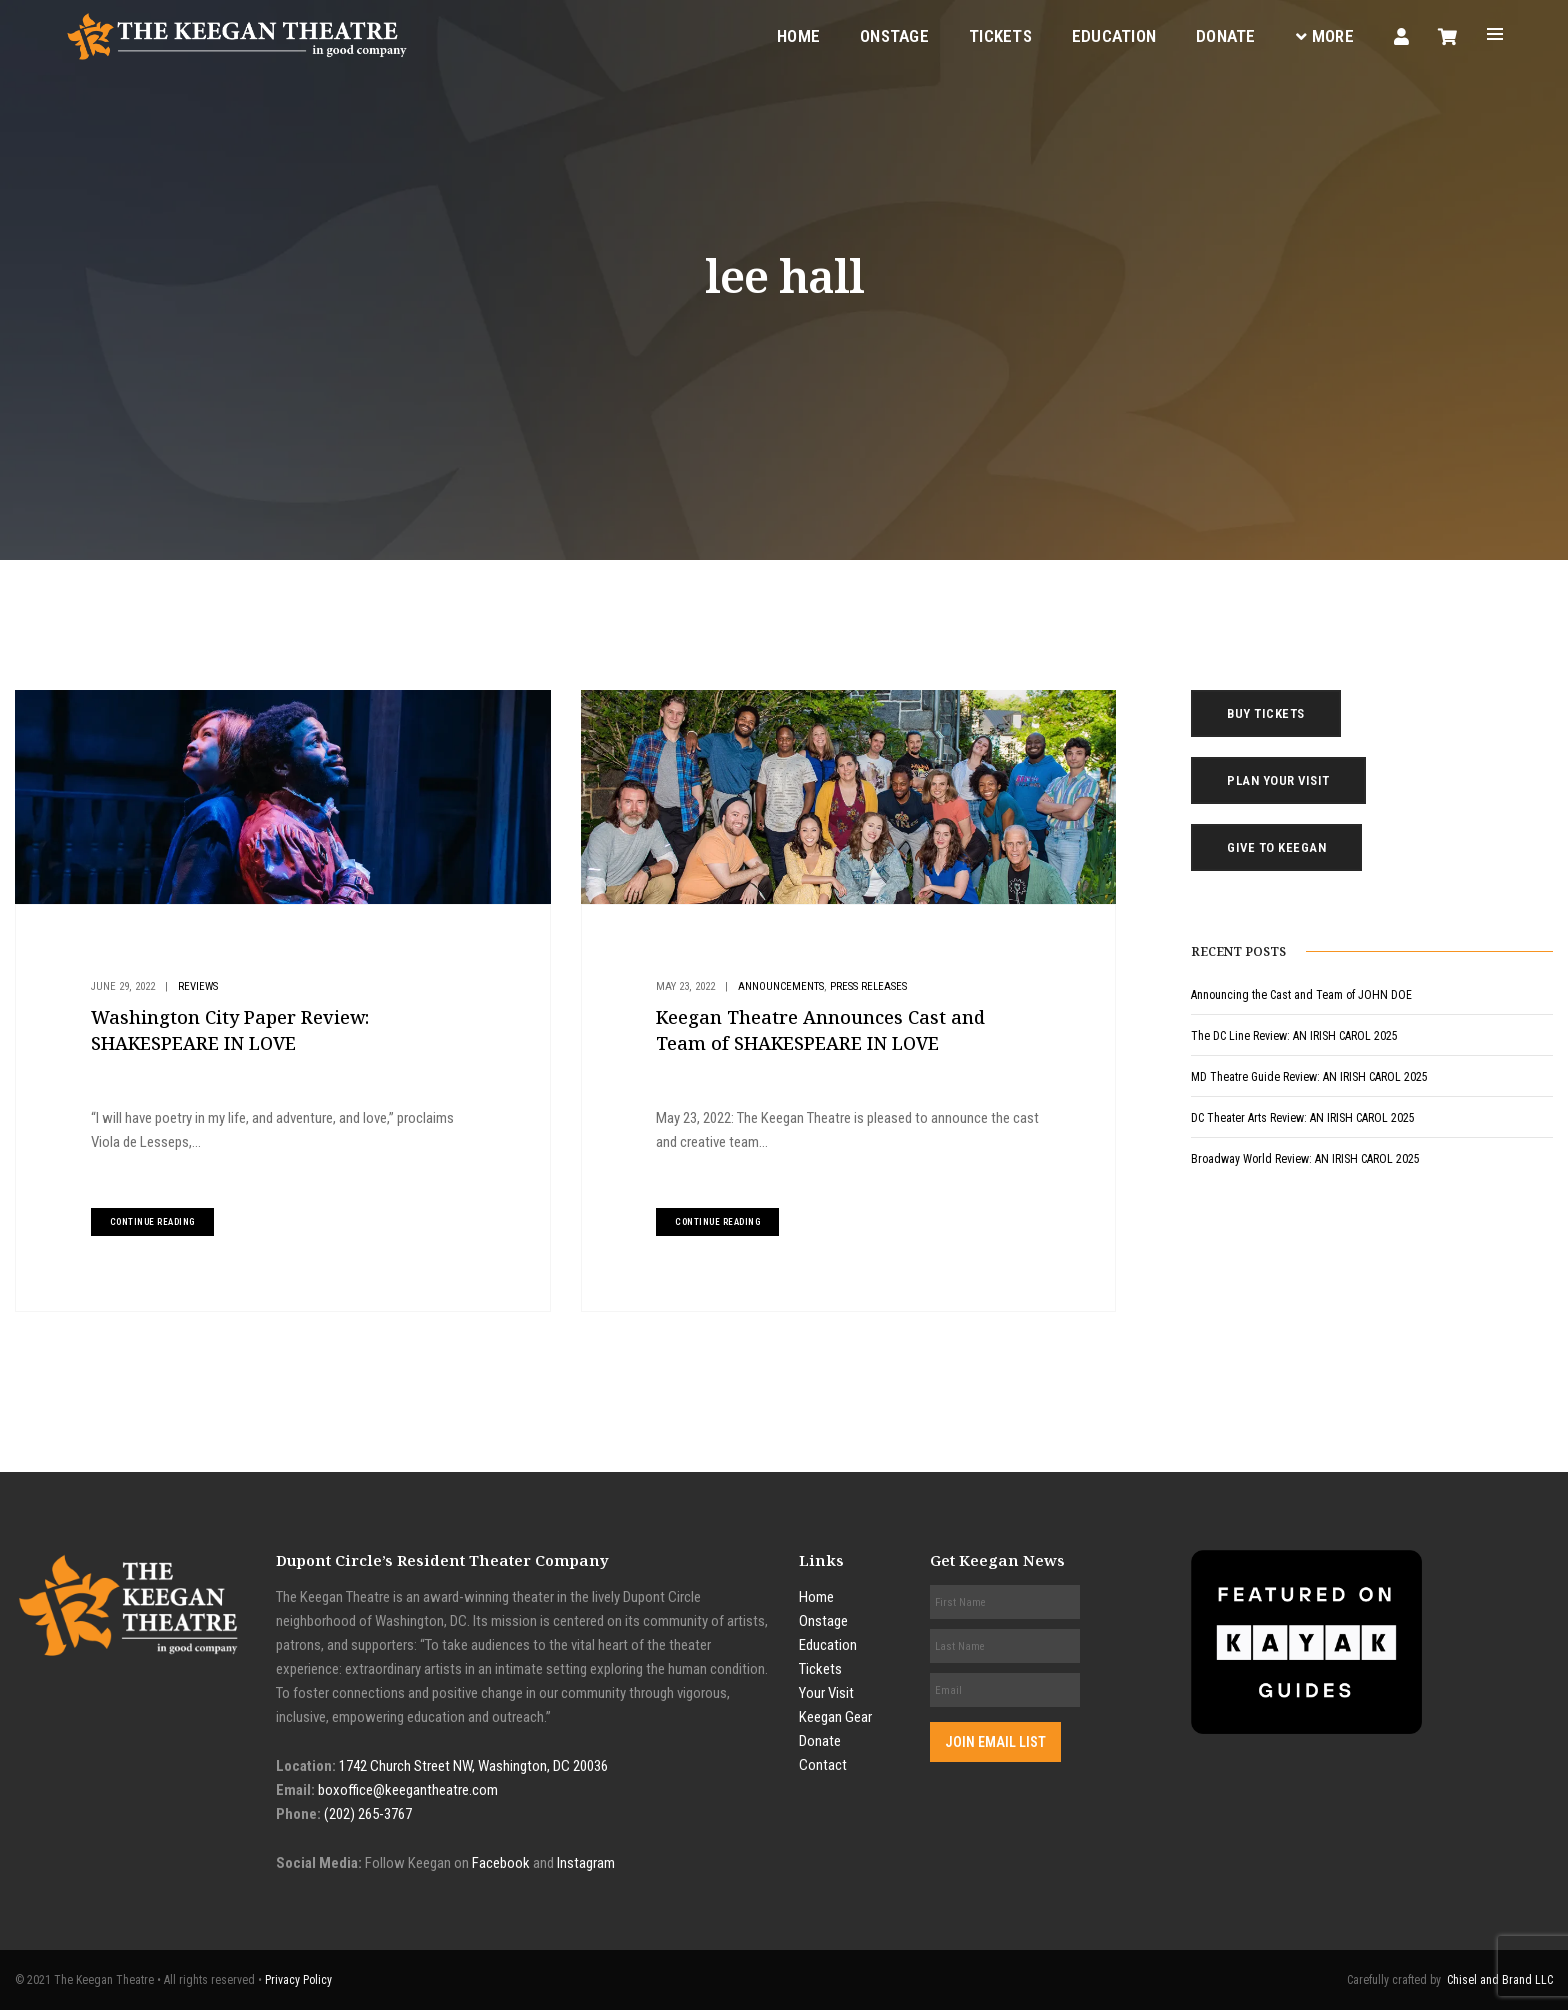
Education (1114, 36)
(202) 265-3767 (368, 1814)
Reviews (198, 986)
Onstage (894, 36)
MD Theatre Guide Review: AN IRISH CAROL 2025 (1309, 1077)
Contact (823, 1765)
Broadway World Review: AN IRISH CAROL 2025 (1305, 1159)
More (1325, 36)
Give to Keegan (1276, 847)
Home (798, 36)
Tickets (1000, 36)
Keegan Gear (835, 1717)
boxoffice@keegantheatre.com (408, 1790)
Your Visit (826, 1693)
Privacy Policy (298, 1980)
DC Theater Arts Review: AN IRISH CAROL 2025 (1303, 1118)
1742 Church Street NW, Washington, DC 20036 (473, 1766)
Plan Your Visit (1278, 780)
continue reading (152, 1222)
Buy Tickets (1266, 713)
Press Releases (868, 986)
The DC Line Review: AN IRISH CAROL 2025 (1294, 1036)
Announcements (781, 986)
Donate (1226, 36)
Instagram (586, 1863)
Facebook (501, 1863)
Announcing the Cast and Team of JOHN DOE (1301, 995)
